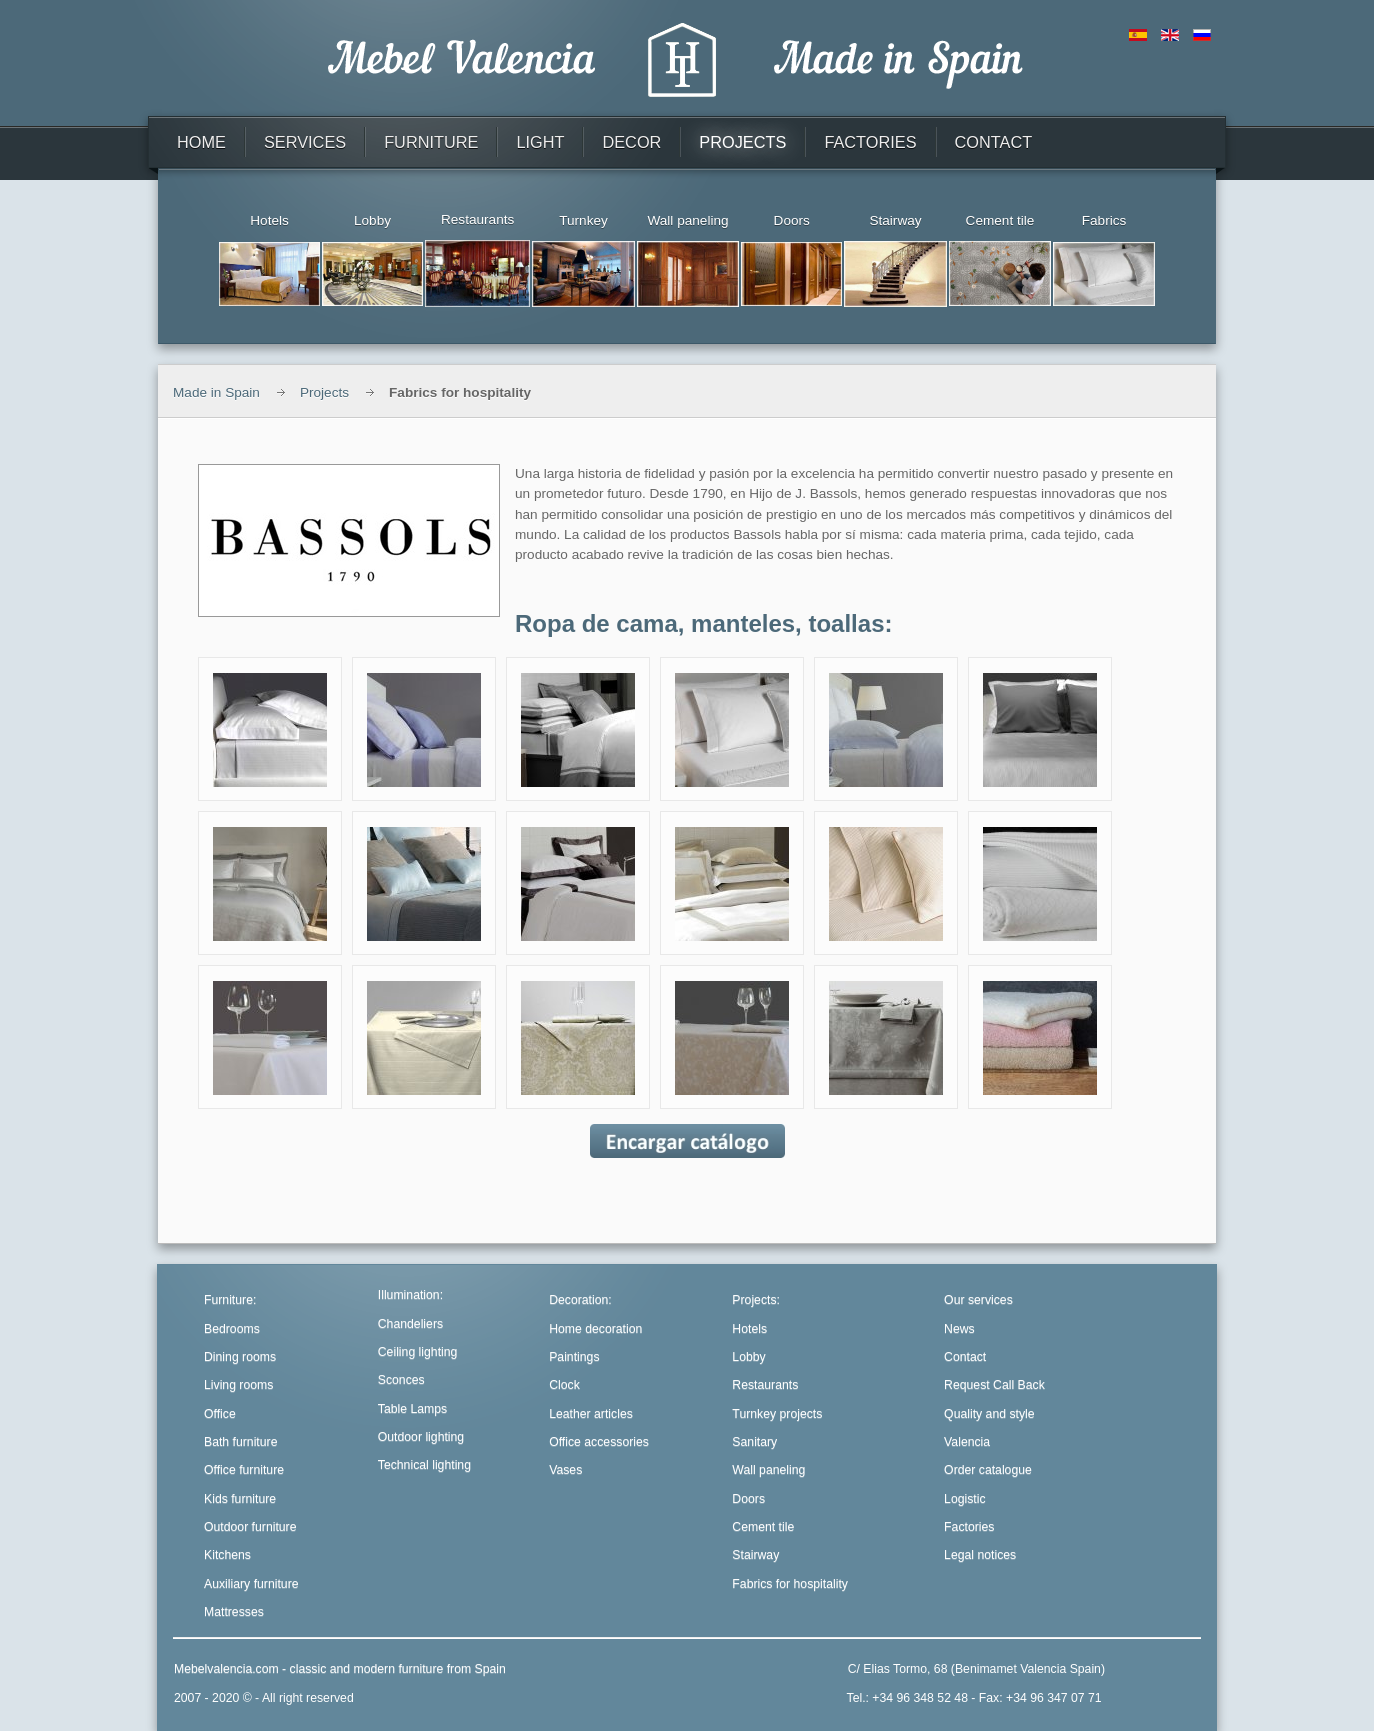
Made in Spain (216, 392)
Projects (324, 392)
